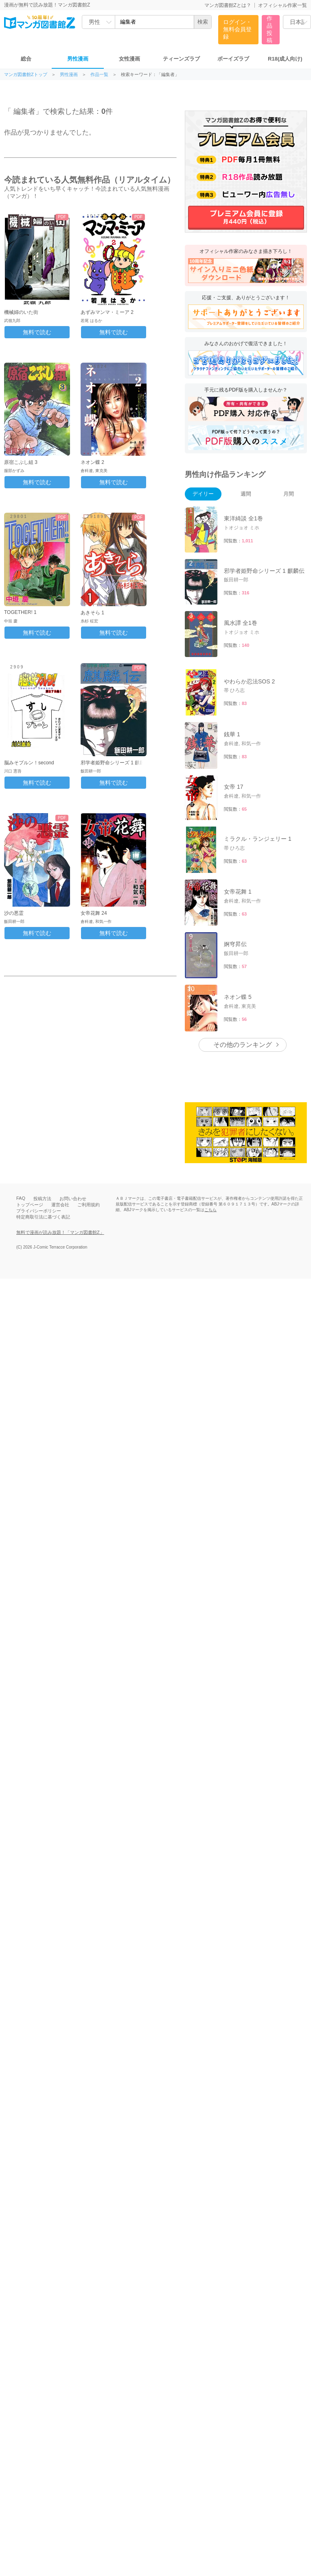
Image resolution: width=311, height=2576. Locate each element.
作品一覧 (99, 74)
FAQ (20, 1198)
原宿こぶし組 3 (20, 462)
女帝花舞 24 (94, 913)
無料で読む (37, 332)
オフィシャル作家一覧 (282, 5)
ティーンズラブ (181, 59)
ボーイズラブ (233, 59)
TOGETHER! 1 (20, 612)
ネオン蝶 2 (92, 462)
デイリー (203, 494)
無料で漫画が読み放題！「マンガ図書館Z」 (60, 1232)
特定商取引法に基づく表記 (43, 1216)
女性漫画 (129, 59)
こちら (210, 1210)
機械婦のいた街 (21, 312)
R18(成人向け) (285, 59)
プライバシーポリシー (38, 1210)
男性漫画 (77, 59)
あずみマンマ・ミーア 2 (107, 312)
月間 (288, 494)
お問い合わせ (72, 1198)
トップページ (29, 1204)
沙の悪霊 (14, 913)
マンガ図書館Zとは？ (227, 5)
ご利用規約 (88, 1204)
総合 (26, 59)
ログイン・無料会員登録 (237, 29)
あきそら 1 (92, 613)
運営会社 (60, 1204)
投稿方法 (42, 1198)
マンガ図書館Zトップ (25, 74)
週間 (246, 494)
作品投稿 (269, 29)
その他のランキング (242, 1044)
